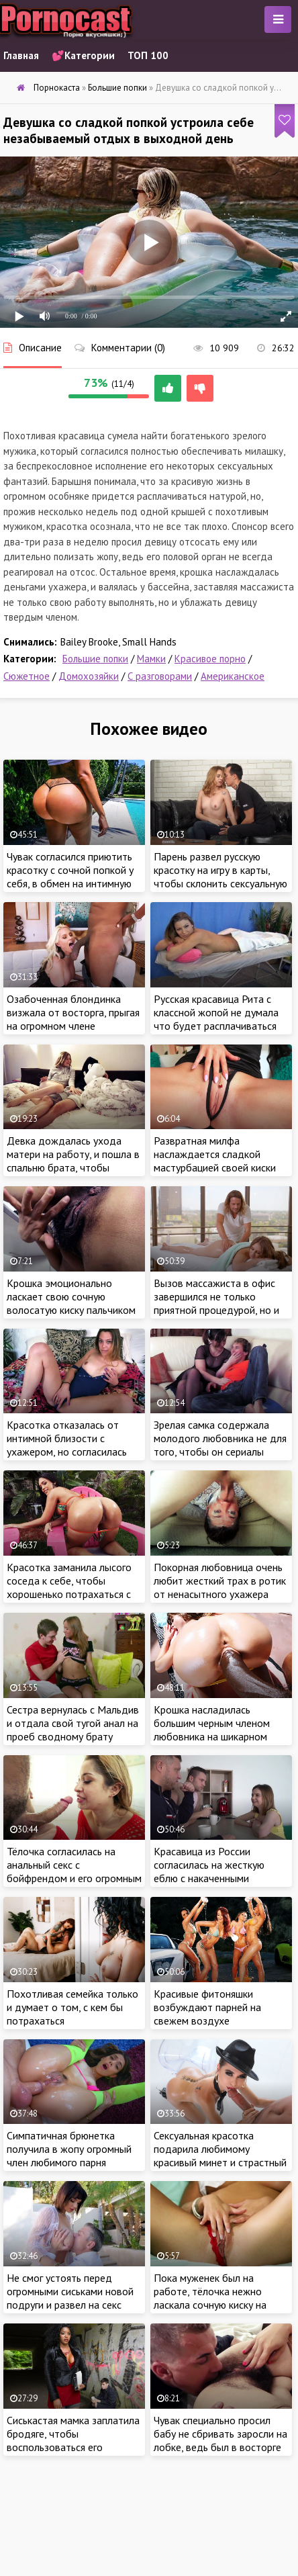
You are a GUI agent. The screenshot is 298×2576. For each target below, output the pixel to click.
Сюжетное (26, 676)
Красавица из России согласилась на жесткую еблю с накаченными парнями (209, 1871)
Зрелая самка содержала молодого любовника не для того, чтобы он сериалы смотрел (220, 1445)
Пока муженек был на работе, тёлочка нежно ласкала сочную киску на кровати (210, 2298)
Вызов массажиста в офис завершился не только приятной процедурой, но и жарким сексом (216, 1303)
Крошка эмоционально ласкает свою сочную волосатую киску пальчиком (71, 1296)
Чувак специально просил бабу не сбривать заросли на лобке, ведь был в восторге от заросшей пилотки (220, 2440)
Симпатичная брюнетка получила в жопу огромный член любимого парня (69, 2149)
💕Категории (83, 55)
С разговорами (160, 676)
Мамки (151, 658)
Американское (232, 676)
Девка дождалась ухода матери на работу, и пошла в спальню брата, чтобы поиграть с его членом (73, 1161)
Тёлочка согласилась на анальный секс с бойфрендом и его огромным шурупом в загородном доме (74, 1871)
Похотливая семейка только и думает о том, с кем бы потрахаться (72, 2007)
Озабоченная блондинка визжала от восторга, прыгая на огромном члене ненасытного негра (73, 1019)
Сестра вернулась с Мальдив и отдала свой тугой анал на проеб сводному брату (73, 1723)
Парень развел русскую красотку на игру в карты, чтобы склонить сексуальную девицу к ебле (220, 876)
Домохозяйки (88, 676)
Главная (21, 55)
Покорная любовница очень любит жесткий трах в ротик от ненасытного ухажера (220, 1580)
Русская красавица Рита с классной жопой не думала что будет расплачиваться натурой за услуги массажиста (216, 1025)
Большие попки (95, 658)
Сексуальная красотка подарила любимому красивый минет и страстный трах (220, 2155)
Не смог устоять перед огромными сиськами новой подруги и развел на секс (70, 2291)
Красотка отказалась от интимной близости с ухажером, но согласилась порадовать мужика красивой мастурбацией (67, 1451)
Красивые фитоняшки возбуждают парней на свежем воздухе (207, 2007)
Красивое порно (210, 658)
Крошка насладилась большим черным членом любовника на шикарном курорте (212, 1730)
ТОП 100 (148, 55)
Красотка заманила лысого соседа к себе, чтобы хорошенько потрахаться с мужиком (69, 1587)
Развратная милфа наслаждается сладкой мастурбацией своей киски (215, 1154)
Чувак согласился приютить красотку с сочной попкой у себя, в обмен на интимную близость (70, 876)
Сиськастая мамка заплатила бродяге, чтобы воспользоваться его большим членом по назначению (73, 2447)
